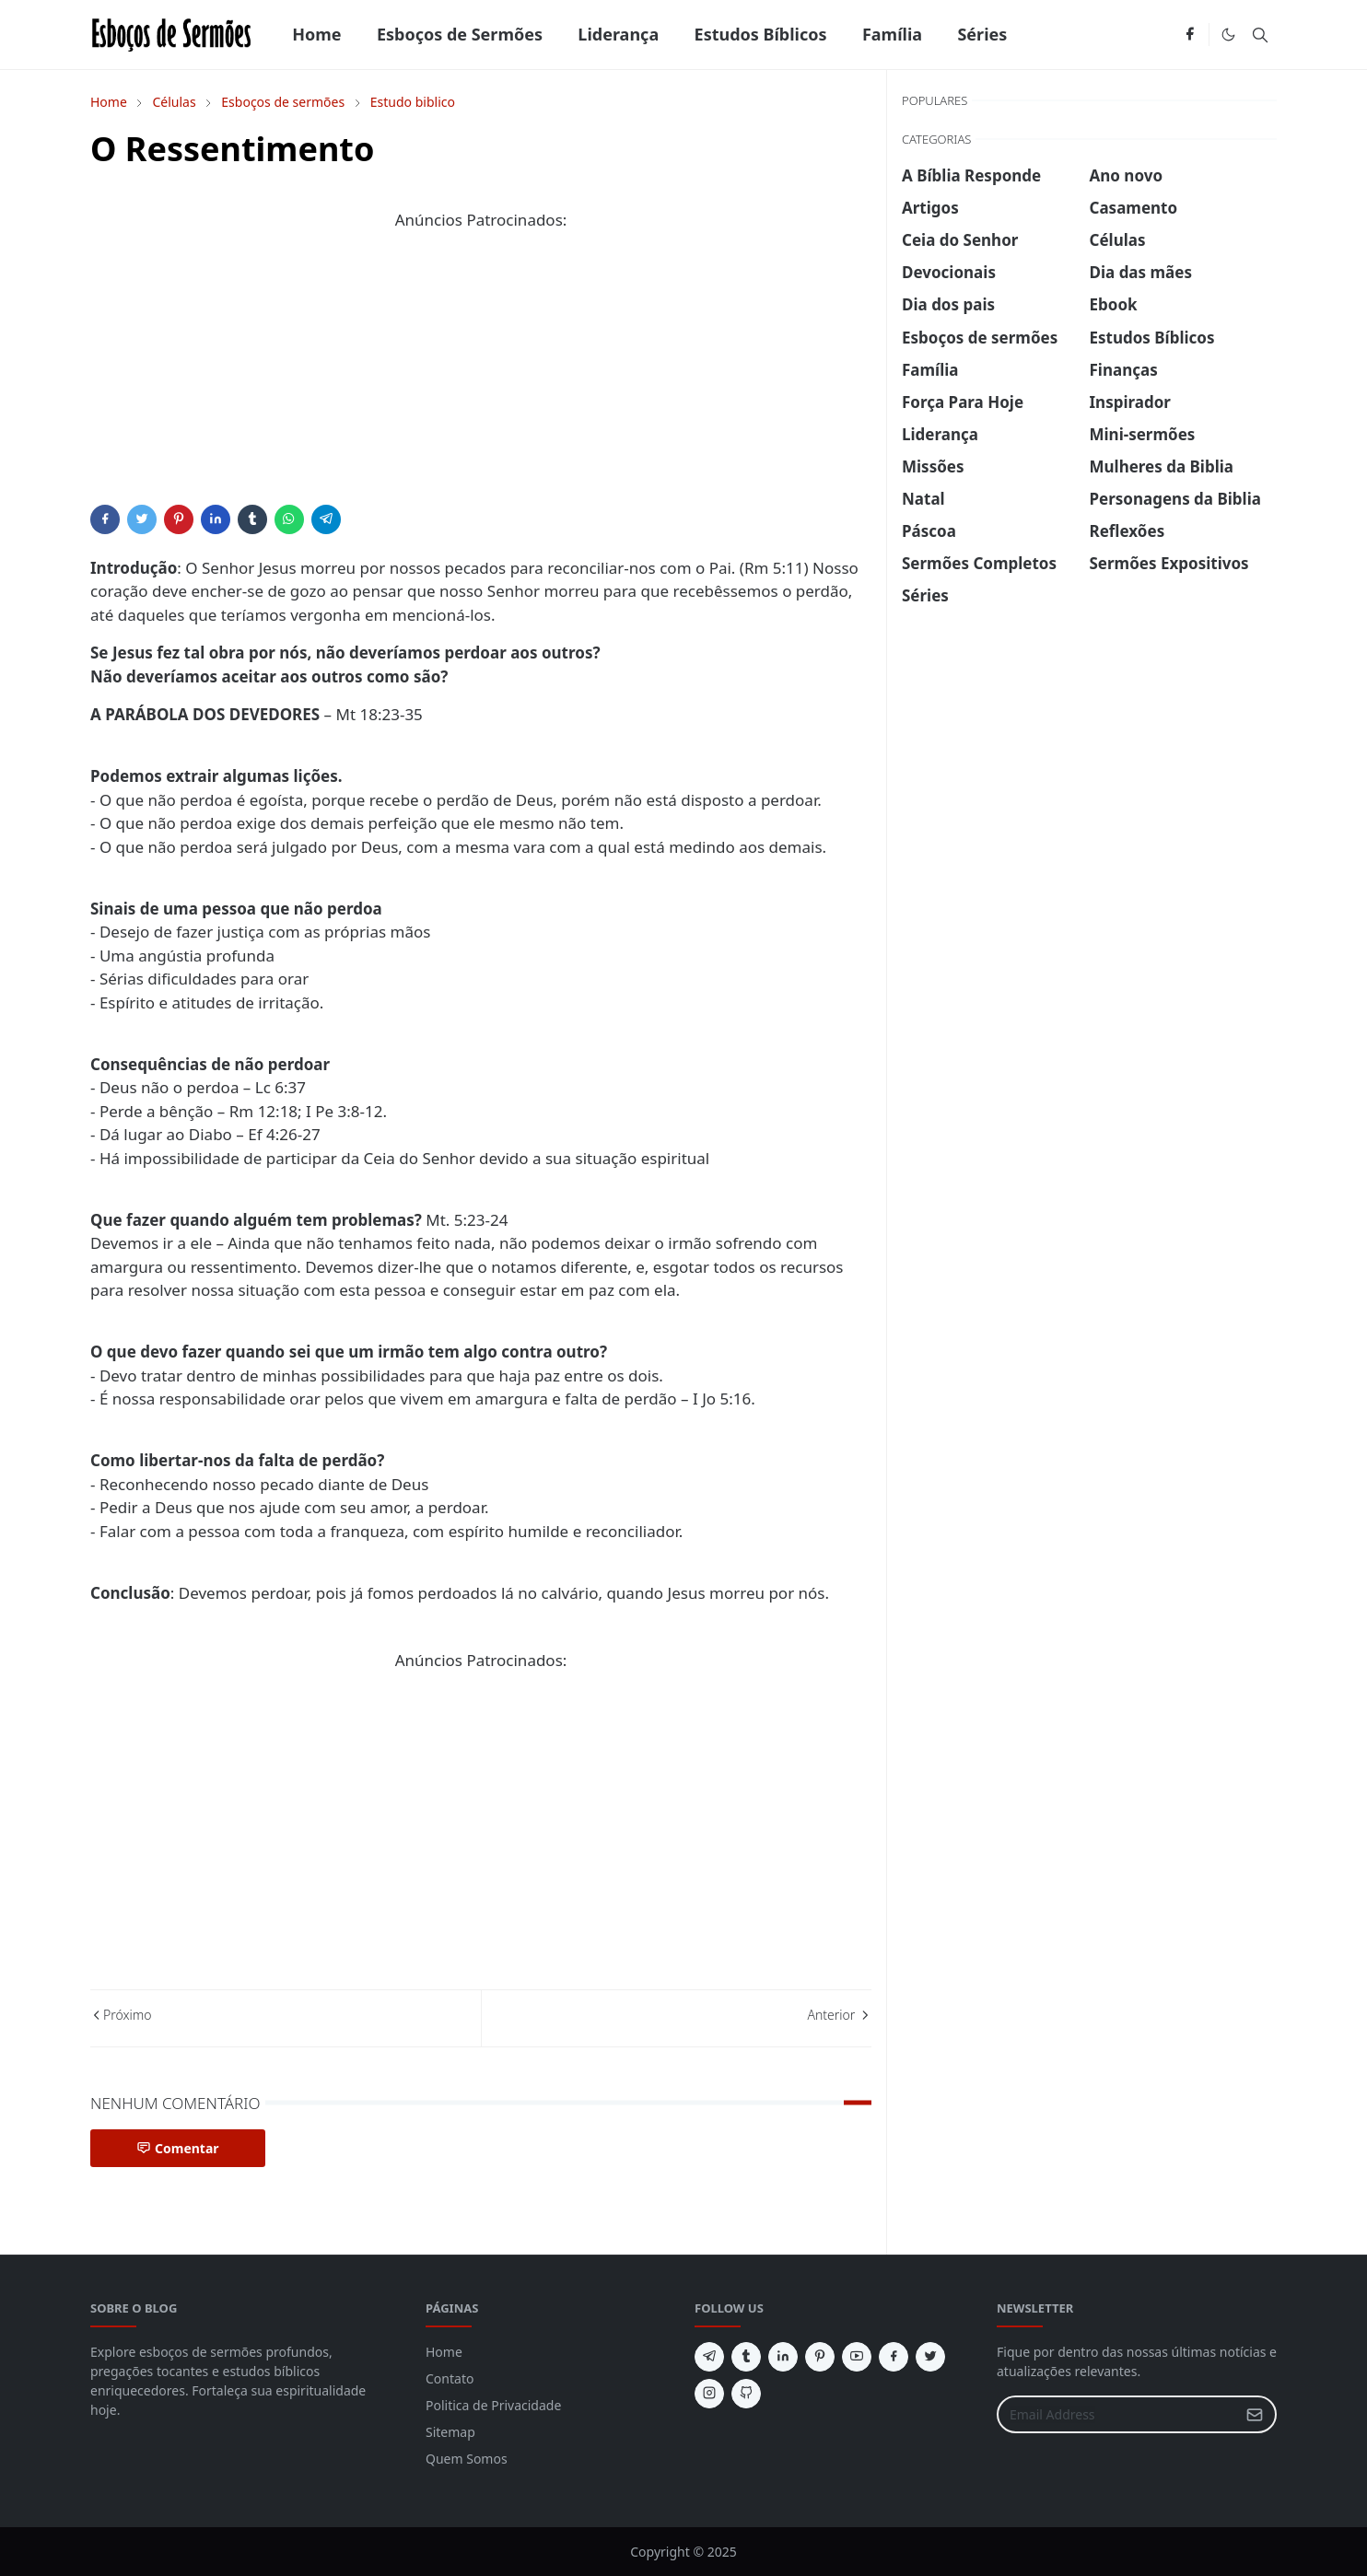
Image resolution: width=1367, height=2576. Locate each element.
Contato (449, 2378)
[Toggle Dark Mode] (1228, 34)
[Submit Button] (1254, 2414)
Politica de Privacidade (493, 2405)
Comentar (177, 2148)
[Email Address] (1117, 2414)
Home (444, 2351)
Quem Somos (467, 2458)
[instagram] (709, 2393)
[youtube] (856, 2357)
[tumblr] (746, 2357)
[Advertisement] (480, 376)
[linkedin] (783, 2357)
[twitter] (930, 2357)
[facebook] (1189, 35)
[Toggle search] (1260, 35)
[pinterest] (820, 2357)
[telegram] (709, 2357)
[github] (746, 2393)
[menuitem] (317, 34)
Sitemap (450, 2432)
